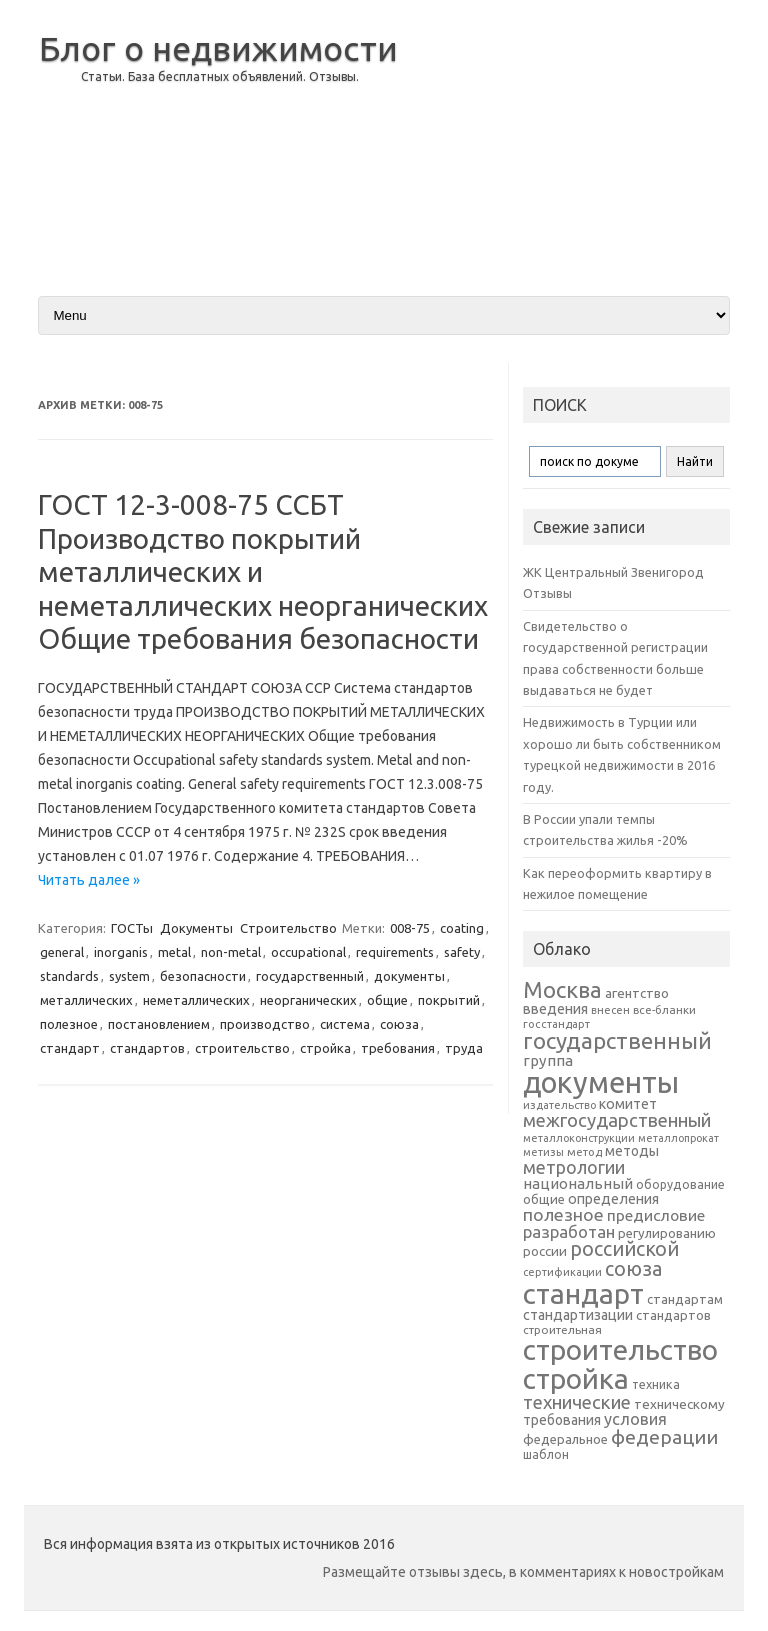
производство (265, 1024)
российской (624, 1249)
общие (387, 1000)
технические (577, 1402)
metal (174, 952)
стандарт (70, 1048)
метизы (543, 1152)
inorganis (121, 952)
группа (548, 1060)
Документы (196, 928)
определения (613, 1199)
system (129, 976)
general (62, 952)
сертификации (562, 1272)
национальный (578, 1183)
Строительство (288, 928)
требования (398, 1048)
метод (584, 1152)
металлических (86, 1000)
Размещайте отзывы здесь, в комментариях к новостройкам (523, 1572)
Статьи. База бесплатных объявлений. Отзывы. (220, 76)
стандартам (685, 1299)
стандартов (147, 1048)
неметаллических (196, 1000)
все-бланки (664, 1009)
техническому (679, 1404)
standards (69, 976)
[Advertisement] (571, 139)
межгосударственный (617, 1120)
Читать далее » (89, 880)
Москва (562, 989)
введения (555, 1009)
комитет (628, 1104)
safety (462, 952)
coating (462, 928)
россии (545, 1251)
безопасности (203, 976)
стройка (325, 1048)
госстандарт (556, 1024)
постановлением (159, 1024)
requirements (395, 952)
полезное (69, 1024)
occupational (308, 952)
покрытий (449, 1000)
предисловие (656, 1215)
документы (409, 976)
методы (632, 1151)
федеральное (565, 1439)
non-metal (231, 952)
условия (635, 1419)
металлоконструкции (579, 1138)
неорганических (308, 1000)
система (345, 1024)
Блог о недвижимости (218, 48)
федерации (664, 1437)
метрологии (574, 1167)
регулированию (667, 1233)
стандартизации (578, 1315)
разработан (569, 1231)
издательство (559, 1105)
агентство (637, 993)
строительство (242, 1048)
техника (656, 1384)
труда (464, 1048)
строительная (562, 1329)
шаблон (546, 1454)
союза (399, 1024)
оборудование (680, 1184)
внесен (610, 1010)
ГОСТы (132, 928)
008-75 (410, 928)
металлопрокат (678, 1138)
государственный (310, 976)
